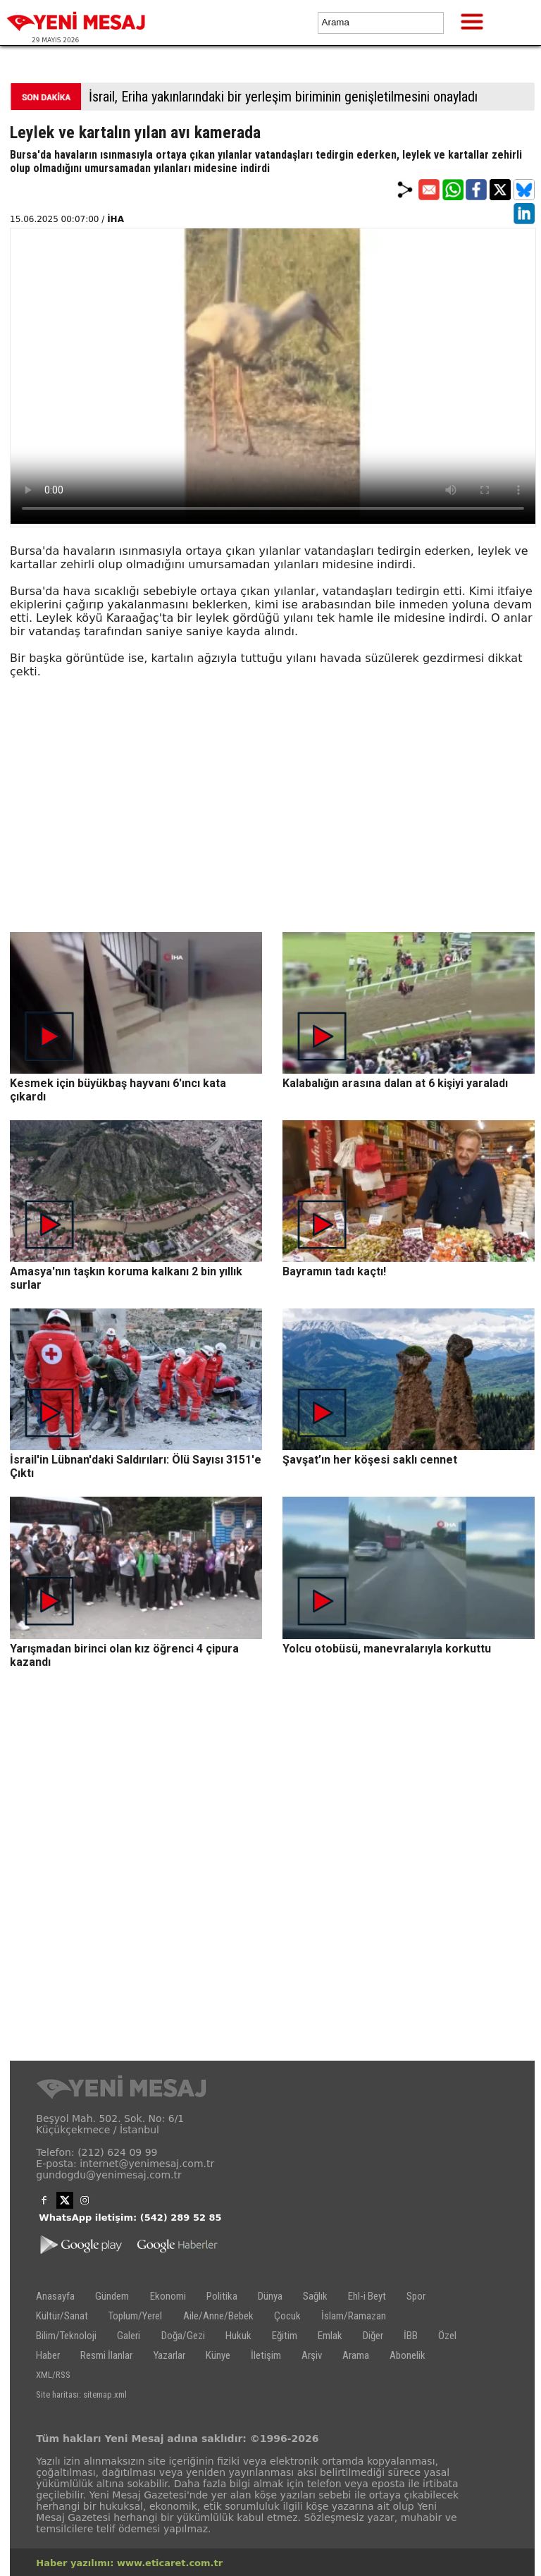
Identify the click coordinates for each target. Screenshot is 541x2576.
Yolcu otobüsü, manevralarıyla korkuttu (386, 1648)
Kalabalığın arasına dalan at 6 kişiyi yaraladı (395, 1083)
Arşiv (311, 2355)
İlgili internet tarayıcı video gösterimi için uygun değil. (273, 376)
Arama (355, 2355)
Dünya (270, 2296)
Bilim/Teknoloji (66, 2335)
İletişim (266, 2355)
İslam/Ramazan (353, 2316)
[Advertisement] (272, 833)
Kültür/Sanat (62, 2316)
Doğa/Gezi (183, 2335)
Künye (218, 2355)
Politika (221, 2296)
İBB (411, 2335)
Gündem (112, 2296)
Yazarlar (169, 2355)
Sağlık (315, 2296)
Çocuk (287, 2316)
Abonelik (407, 2355)
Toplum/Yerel (135, 2316)
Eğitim (284, 2335)
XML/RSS (53, 2374)
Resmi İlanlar (106, 2355)
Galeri (128, 2335)
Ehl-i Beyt (367, 2296)
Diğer (373, 2335)
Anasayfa (55, 2296)
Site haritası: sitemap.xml (81, 2394)
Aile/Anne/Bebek (218, 2316)
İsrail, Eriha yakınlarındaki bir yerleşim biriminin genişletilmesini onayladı (283, 96)
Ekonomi (168, 2296)
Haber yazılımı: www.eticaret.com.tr (129, 2563)
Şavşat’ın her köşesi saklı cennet (369, 1459)
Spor (415, 2296)
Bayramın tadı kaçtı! (334, 1271)
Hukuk (238, 2335)
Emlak (330, 2335)
